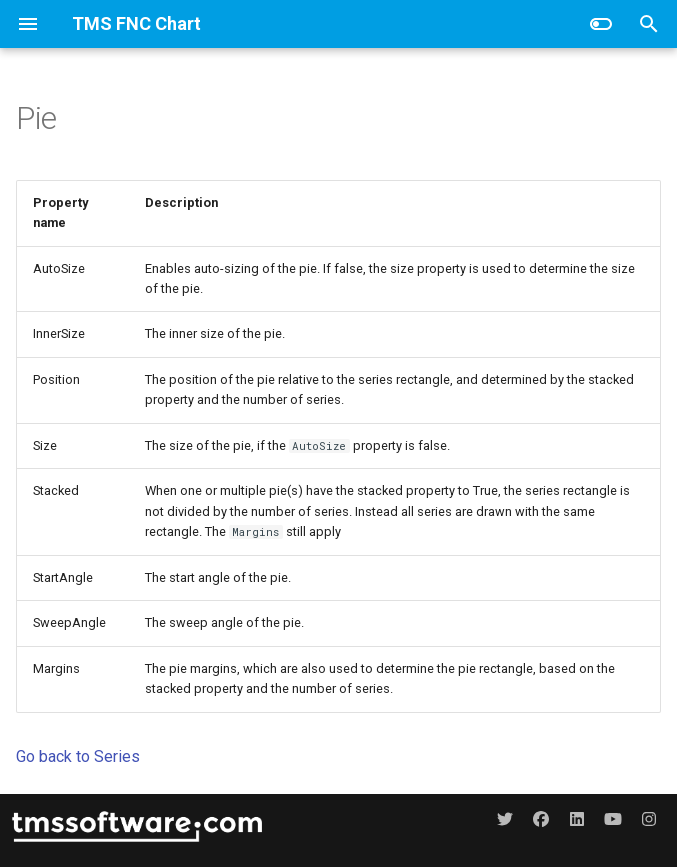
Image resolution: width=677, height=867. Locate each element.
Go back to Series (78, 756)
